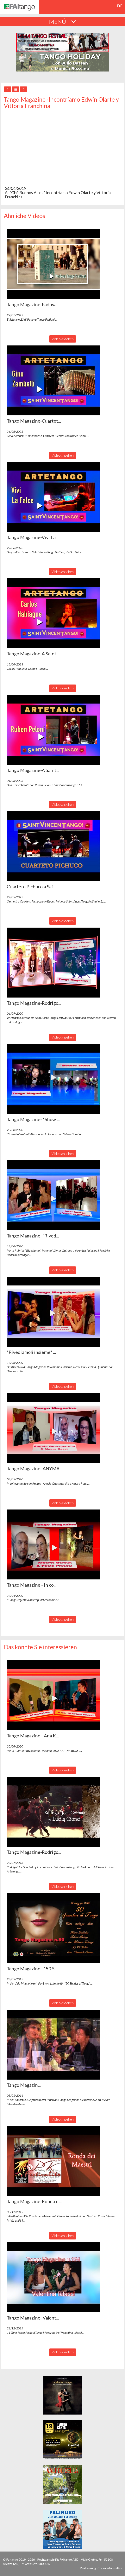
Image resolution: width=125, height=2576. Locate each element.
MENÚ (62, 21)
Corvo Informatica (109, 2568)
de (120, 5)
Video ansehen (63, 339)
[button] (53, 264)
